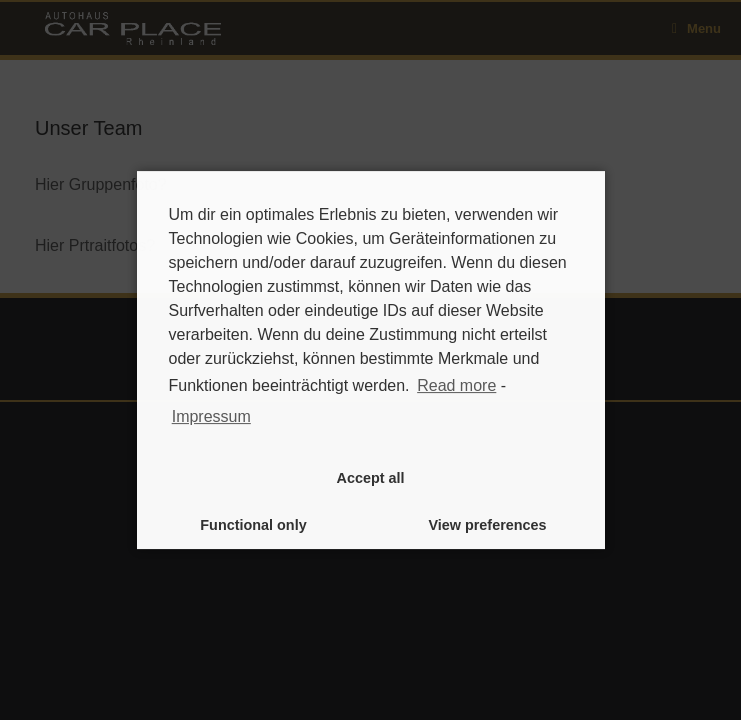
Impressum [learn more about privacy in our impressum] (211, 416)
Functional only (253, 525)
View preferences (487, 525)
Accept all (371, 478)
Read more (456, 385)
